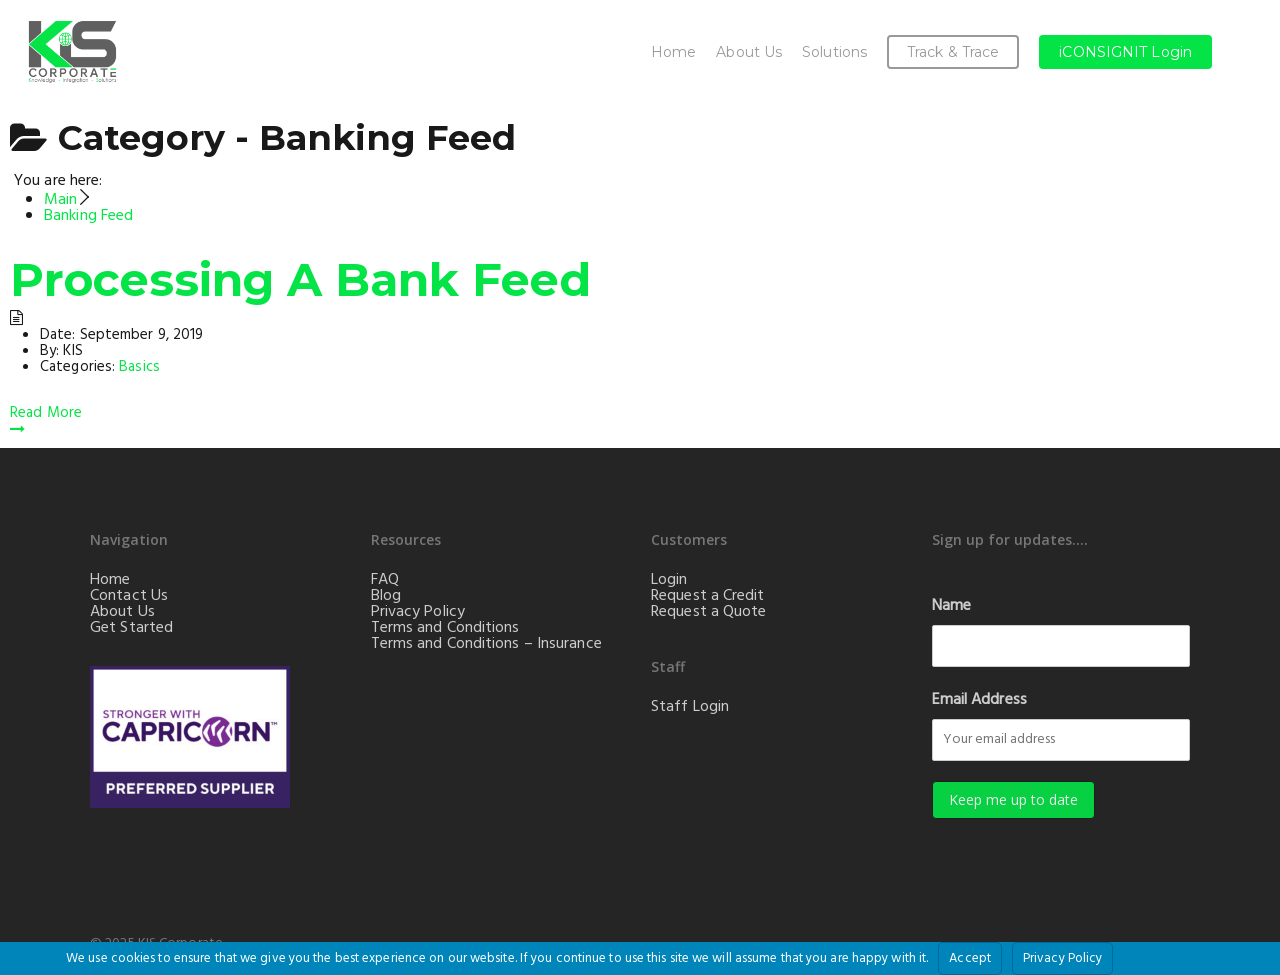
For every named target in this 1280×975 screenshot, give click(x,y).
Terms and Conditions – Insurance (486, 644)
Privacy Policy (418, 612)
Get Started (131, 628)
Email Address (979, 700)
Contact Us (129, 596)
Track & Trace (953, 52)
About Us (749, 52)
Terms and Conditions (445, 628)
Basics (139, 367)
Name (951, 606)
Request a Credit (708, 596)
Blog (386, 596)
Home (673, 52)
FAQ (385, 580)
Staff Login (690, 707)
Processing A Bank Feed (300, 280)
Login (669, 580)
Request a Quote (709, 612)
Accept (970, 958)
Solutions (834, 52)
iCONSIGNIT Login (1125, 52)
